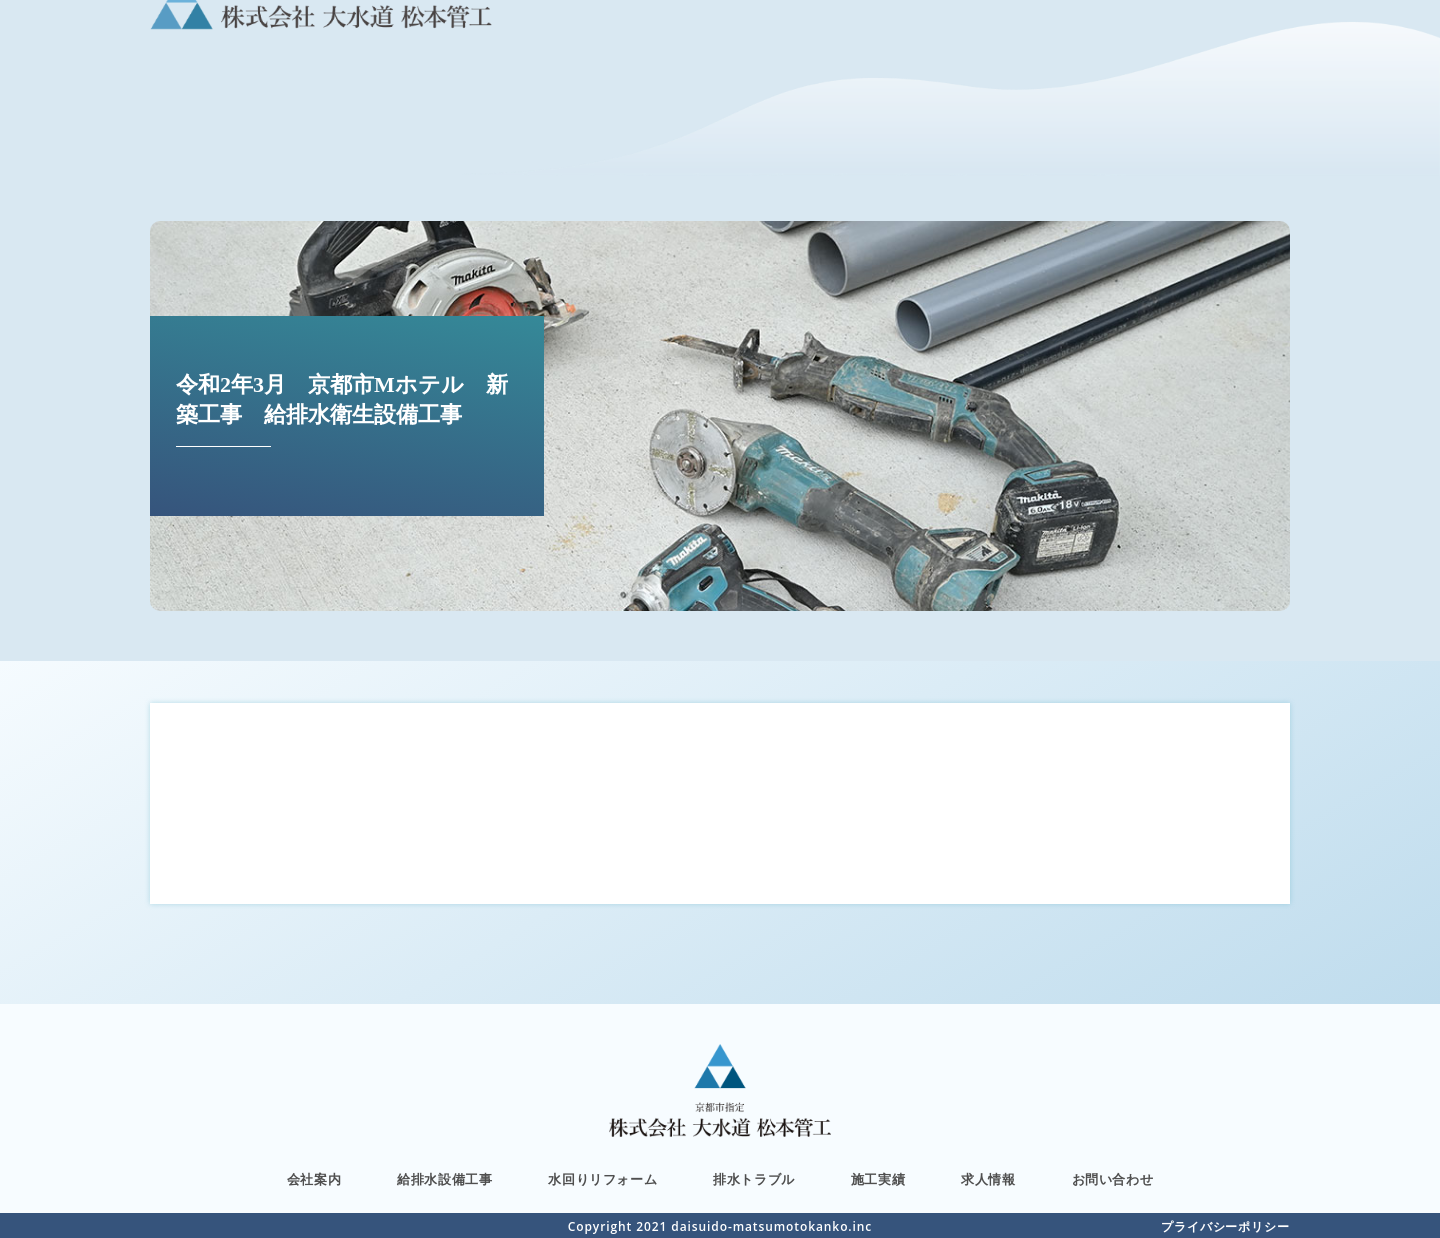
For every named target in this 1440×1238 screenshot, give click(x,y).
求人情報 (988, 1179)
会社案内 (314, 1179)
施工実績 (878, 1179)
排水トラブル (754, 1179)
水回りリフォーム (602, 1179)
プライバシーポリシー (1225, 1227)
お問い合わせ (1113, 1179)
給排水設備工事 (444, 1179)
